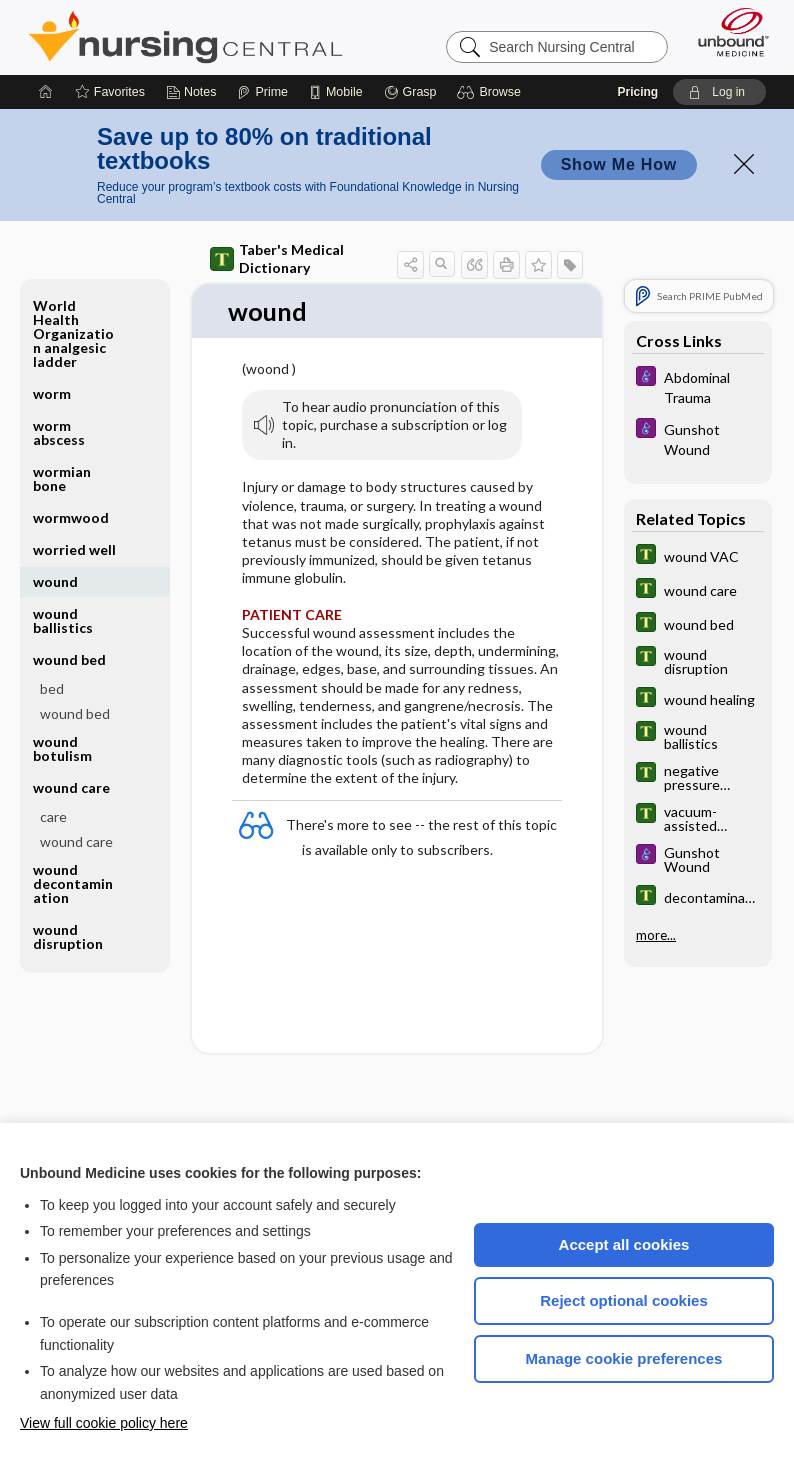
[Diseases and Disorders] (698, 386)
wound (55, 581)
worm (52, 393)
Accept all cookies (624, 1244)
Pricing (638, 92)
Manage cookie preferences (624, 1358)
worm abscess (59, 432)
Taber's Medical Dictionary (277, 258)
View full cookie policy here (104, 1423)
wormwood (71, 517)
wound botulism (62, 748)
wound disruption (68, 936)
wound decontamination (73, 883)
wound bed (69, 659)
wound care (71, 787)
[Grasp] (410, 92)
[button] (491, 92)
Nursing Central (185, 37)
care (53, 816)
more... (656, 935)
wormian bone (62, 478)
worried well (74, 549)
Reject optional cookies (624, 1300)
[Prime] (262, 92)
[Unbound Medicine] (727, 32)
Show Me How (619, 164)
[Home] (46, 92)
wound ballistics (63, 620)
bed (52, 688)
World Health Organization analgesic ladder (73, 333)
